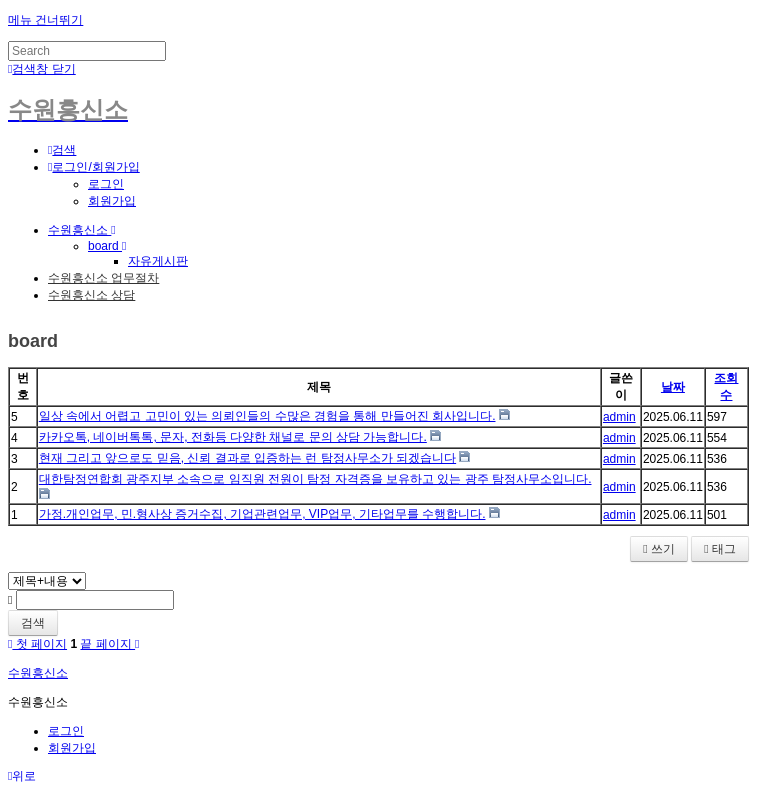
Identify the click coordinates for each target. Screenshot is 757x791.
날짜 (673, 387)
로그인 (106, 184)
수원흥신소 (82, 230)
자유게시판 (158, 261)
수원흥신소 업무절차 (103, 278)
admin (619, 417)
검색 (33, 623)
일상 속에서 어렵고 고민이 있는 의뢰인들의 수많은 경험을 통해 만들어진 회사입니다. (267, 416)
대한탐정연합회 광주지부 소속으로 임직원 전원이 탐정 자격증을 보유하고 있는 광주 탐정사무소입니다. (315, 479)
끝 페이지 (109, 644)
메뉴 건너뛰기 (45, 20)
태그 (720, 549)
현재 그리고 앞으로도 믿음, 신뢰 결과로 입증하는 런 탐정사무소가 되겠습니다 (247, 458)
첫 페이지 (37, 644)
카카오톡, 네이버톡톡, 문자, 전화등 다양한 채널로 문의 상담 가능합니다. (233, 437)
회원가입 (112, 201)
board (107, 246)
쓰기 (659, 549)
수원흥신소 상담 (91, 295)
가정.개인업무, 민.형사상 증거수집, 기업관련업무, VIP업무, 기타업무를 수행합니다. (262, 514)
